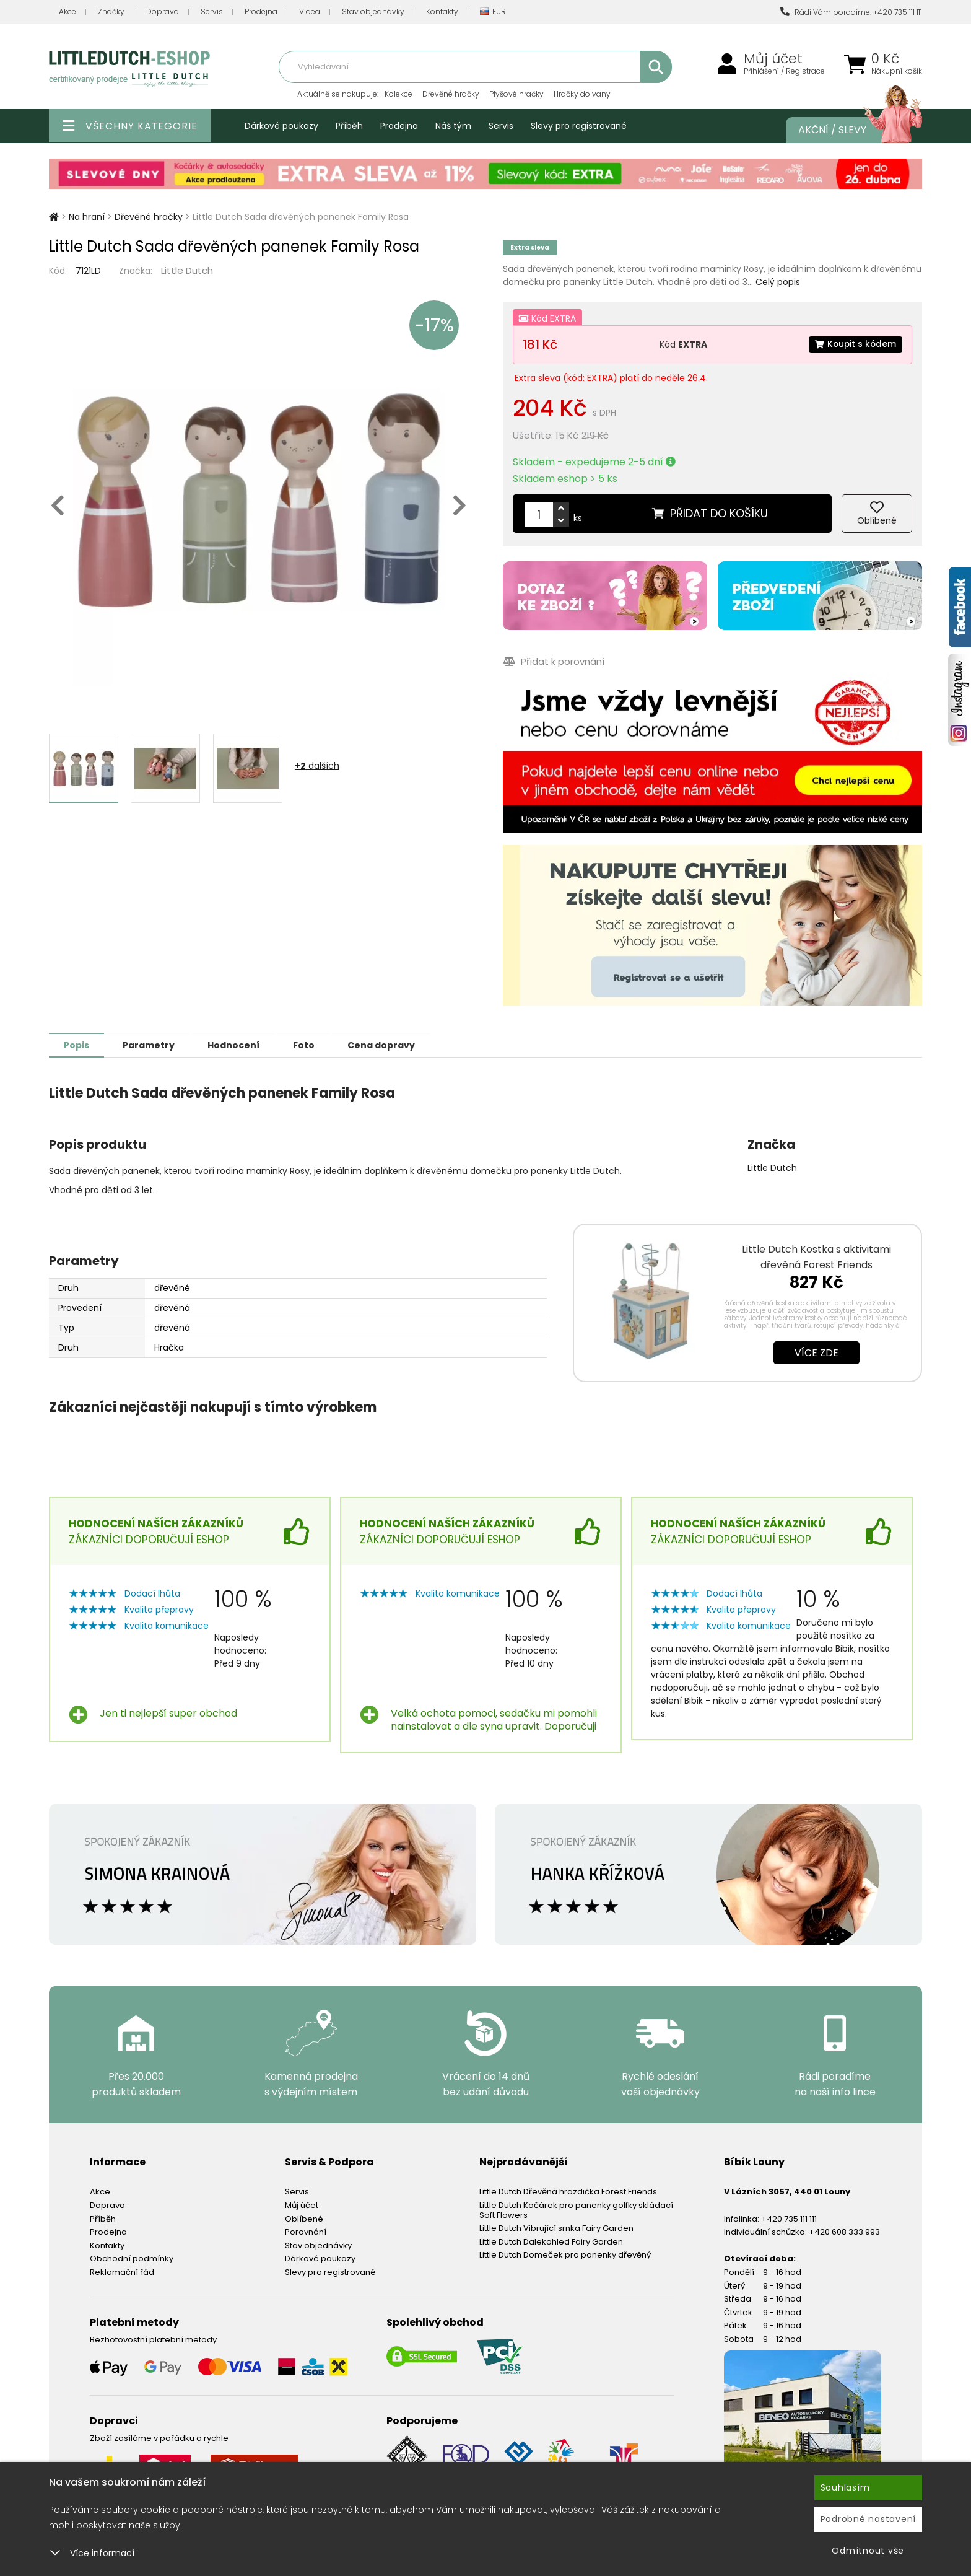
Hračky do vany (582, 94)
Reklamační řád (122, 2271)
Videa (309, 11)
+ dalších (317, 766)
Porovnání (305, 2231)
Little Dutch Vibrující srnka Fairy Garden (556, 2227)
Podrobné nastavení (869, 2519)
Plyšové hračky (516, 94)
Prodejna (261, 11)
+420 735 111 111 (789, 2218)
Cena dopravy (391, 1044)
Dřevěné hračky (450, 94)
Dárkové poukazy (281, 126)
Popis (77, 1044)
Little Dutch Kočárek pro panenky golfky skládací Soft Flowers (576, 2209)
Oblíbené (304, 2218)
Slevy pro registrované (579, 126)
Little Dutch (187, 270)
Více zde (816, 1352)
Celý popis (777, 282)
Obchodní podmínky (131, 2258)
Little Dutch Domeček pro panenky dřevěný (565, 2254)
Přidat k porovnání (553, 661)
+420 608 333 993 (844, 2231)
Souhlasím (845, 2487)
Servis (212, 11)
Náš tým (453, 126)
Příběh (349, 126)
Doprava (162, 11)
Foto (311, 1044)
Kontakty (442, 11)
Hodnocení (239, 1044)
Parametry (152, 1044)
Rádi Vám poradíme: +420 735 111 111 (851, 12)
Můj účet (773, 59)
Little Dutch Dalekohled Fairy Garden (551, 2241)
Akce (67, 11)
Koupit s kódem (854, 344)
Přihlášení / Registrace (784, 71)
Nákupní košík (896, 71)
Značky (111, 11)
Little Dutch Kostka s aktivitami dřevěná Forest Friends (816, 1256)
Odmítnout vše (868, 2550)
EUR (493, 12)
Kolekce (398, 94)
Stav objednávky (373, 11)
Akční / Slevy (847, 130)
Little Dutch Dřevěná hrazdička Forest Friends (568, 2191)
